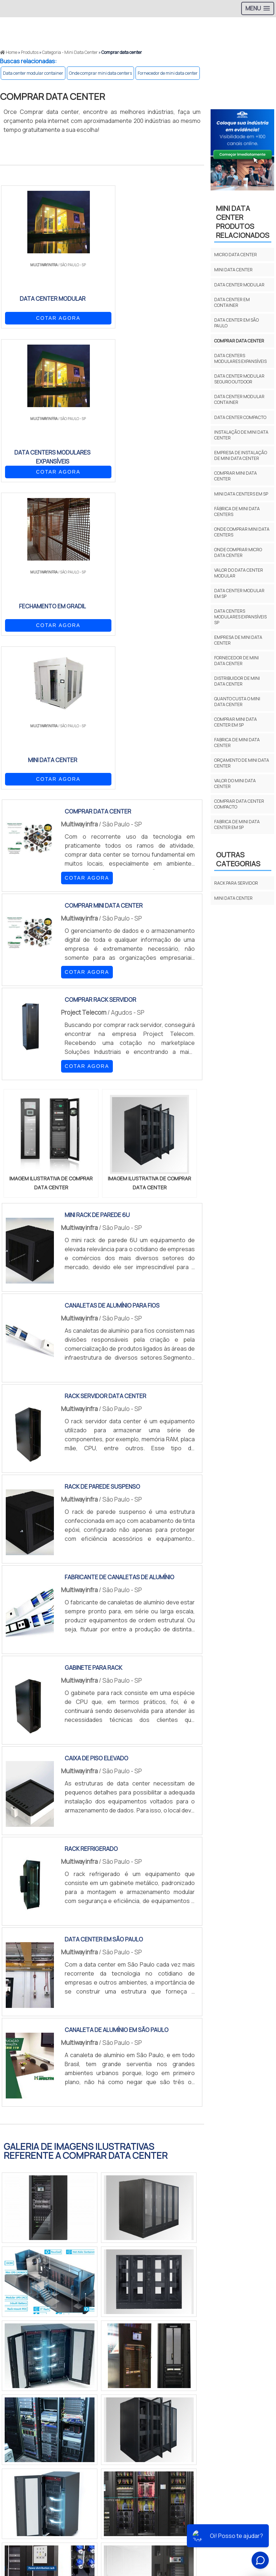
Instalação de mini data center (241, 435)
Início (191, 2513)
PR (108, 2358)
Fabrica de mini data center (237, 742)
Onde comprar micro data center (238, 552)
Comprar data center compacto (239, 804)
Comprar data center (239, 341)
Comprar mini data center (235, 476)
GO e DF (213, 2358)
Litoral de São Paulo (241, 2428)
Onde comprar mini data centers (100, 73)
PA (253, 2358)
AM (236, 2358)
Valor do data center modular (238, 573)
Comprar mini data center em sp (235, 722)
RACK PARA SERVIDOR (236, 883)
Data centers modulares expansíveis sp (240, 617)
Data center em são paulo (236, 323)
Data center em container (232, 302)
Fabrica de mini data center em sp (237, 824)
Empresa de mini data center (238, 640)
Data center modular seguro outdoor (239, 379)
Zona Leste (154, 2428)
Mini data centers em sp (241, 494)
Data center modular (239, 285)
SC (125, 2358)
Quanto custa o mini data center (237, 702)
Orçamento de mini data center (241, 763)
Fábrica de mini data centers (237, 511)
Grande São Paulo (193, 2428)
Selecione (17, 2358)
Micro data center (235, 255)
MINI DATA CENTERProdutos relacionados (242, 221)
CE (192, 2358)
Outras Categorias (238, 859)
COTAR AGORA (37, 317)
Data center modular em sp (239, 593)
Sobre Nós (219, 2513)
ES (74, 2358)
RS (141, 2358)
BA (175, 2358)
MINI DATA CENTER (233, 898)
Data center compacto (240, 417)
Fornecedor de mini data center (168, 73)
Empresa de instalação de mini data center (240, 455)
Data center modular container (33, 73)
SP (91, 2358)
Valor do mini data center (235, 783)
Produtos (252, 2513)
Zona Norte (59, 2428)
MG (57, 2358)
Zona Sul (123, 2428)
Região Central (22, 2428)
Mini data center (233, 270)
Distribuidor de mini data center (237, 681)
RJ (39, 2358)
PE (158, 2358)
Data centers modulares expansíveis (240, 358)
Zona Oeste (92, 2428)
